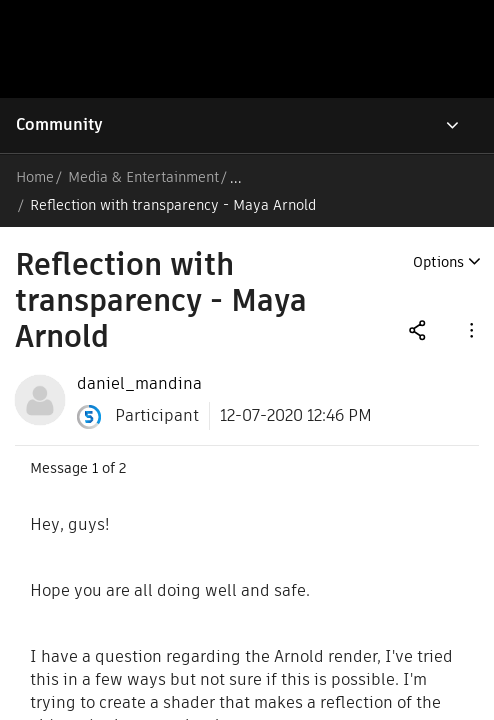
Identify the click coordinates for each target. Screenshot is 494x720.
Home (35, 177)
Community (59, 124)
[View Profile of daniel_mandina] (139, 356)
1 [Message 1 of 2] (95, 440)
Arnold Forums (289, 177)
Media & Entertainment (147, 177)
